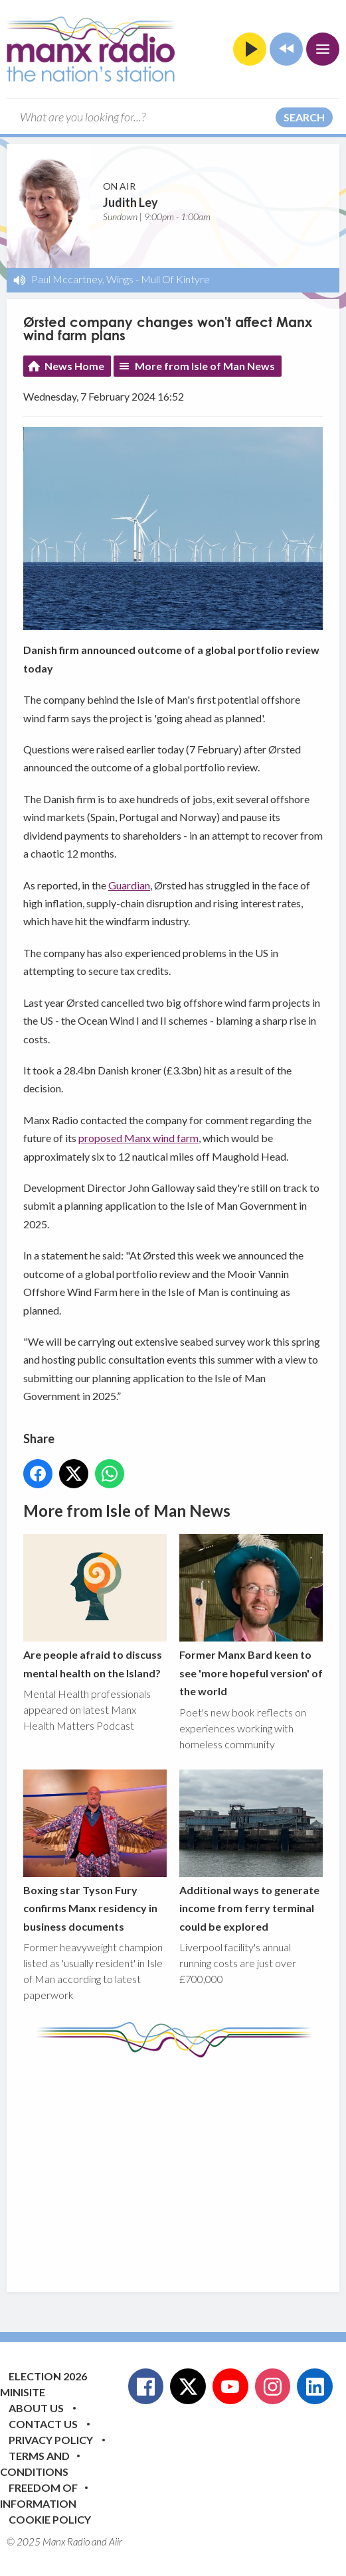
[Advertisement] (184, 2165)
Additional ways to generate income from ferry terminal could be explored (251, 1851)
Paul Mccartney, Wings (82, 279)
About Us (36, 2408)
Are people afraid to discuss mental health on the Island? (95, 1606)
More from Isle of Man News (205, 365)
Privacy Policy (51, 2439)
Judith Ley (130, 202)
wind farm (176, 1138)
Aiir (115, 2541)
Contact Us (43, 2423)
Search (304, 117)
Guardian (129, 885)
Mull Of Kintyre (175, 279)
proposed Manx (115, 1138)
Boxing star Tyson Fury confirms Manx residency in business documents (95, 1851)
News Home (74, 365)
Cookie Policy (50, 2519)
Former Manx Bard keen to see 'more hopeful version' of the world (251, 1615)
